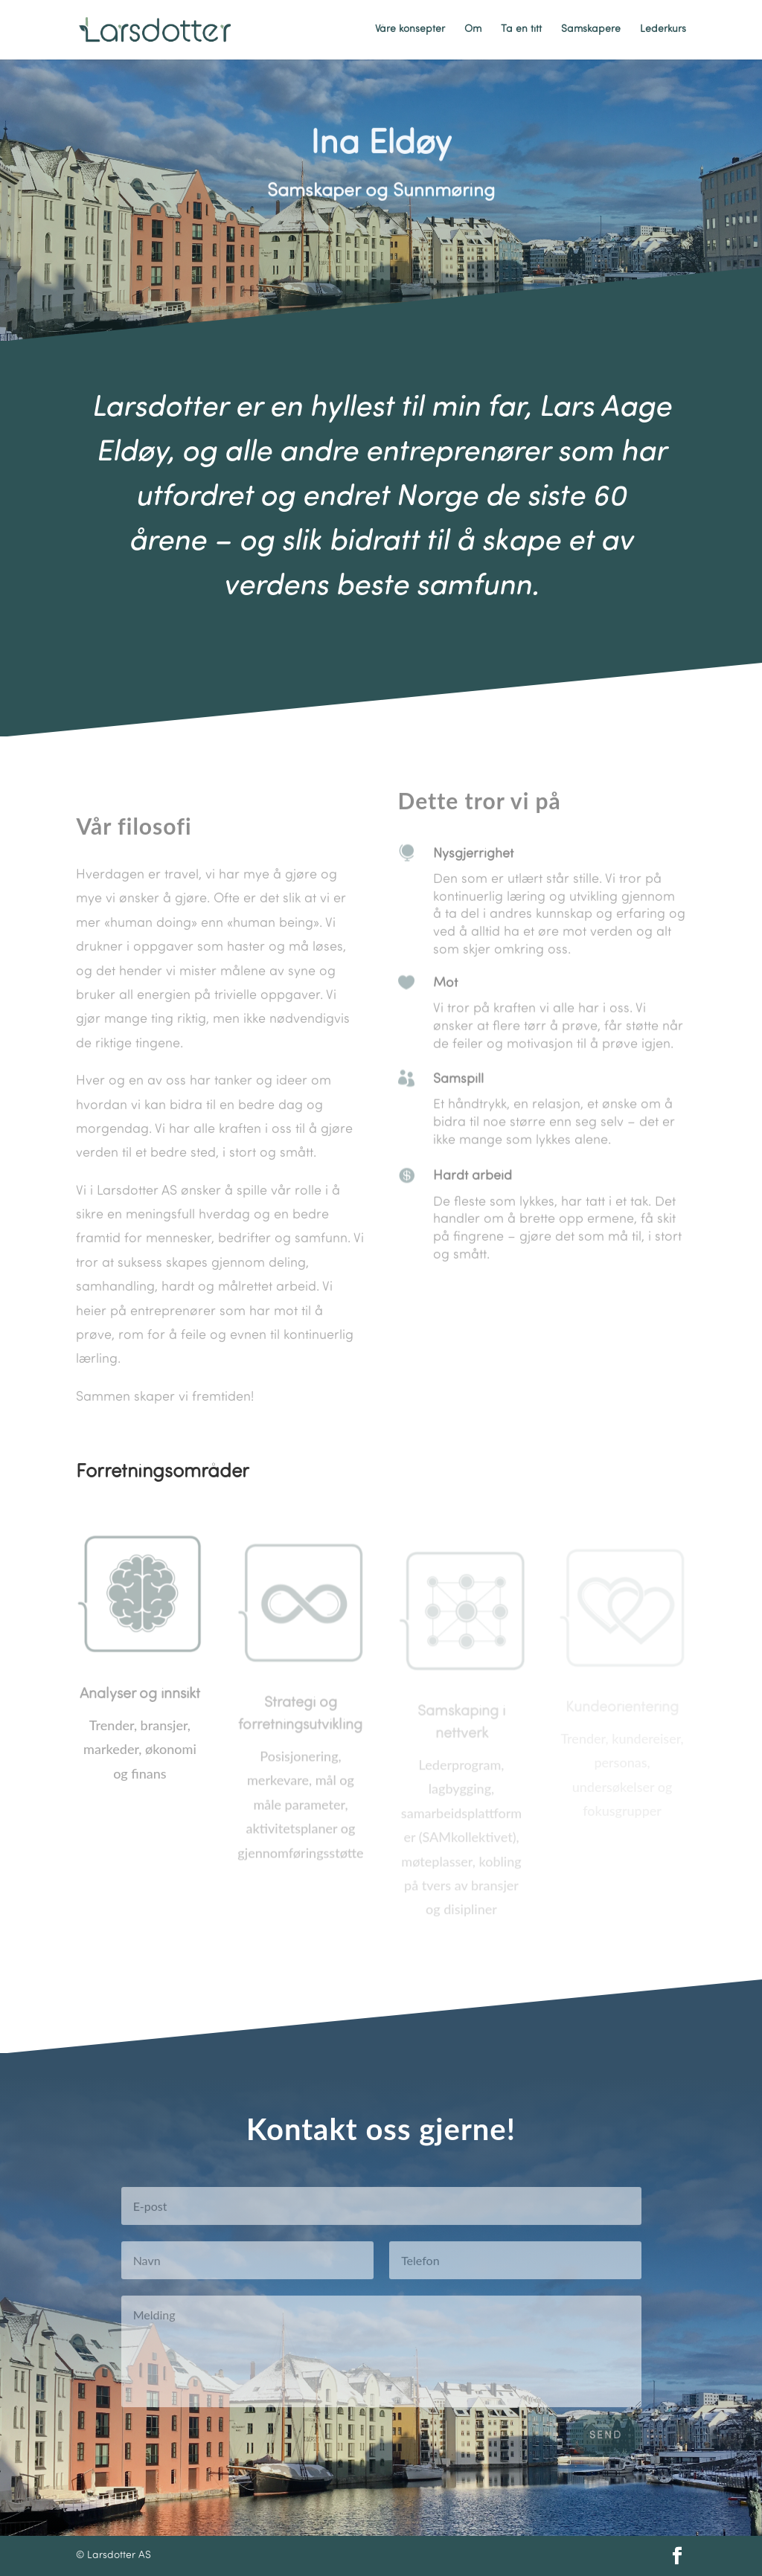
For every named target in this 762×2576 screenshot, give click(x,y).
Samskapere (591, 30)
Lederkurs (663, 30)
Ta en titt (521, 30)
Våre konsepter (410, 30)
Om (472, 30)
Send (605, 2449)
